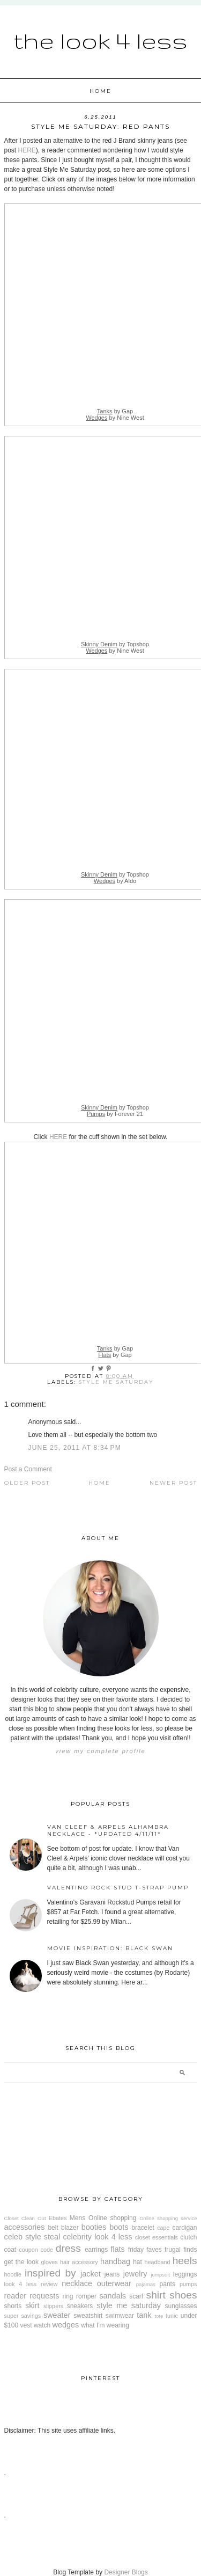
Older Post (27, 1482)
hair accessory (79, 2262)
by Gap (115, 411)
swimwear (120, 2315)
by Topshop (115, 644)
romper (86, 2296)
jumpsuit (160, 2275)
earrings (96, 2249)
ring (68, 2296)
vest (26, 2325)
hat (137, 2262)
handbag (115, 2261)
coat (10, 2249)
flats (117, 2249)
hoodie (12, 2274)
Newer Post (173, 1482)
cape (163, 2227)
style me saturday (116, 1382)
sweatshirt (87, 2315)
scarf (136, 2296)
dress (68, 2248)
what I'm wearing (105, 2325)
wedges (66, 2324)
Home (100, 90)
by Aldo (115, 881)
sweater (56, 2315)
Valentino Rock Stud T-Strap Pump (118, 1887)
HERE (27, 150)
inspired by (50, 2273)
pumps (188, 2284)
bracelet (142, 2227)
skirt (32, 2305)
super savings (22, 2315)
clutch (188, 2237)
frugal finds (181, 2249)
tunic (172, 2315)
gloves (49, 2262)
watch (42, 2325)
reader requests (31, 2296)
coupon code (36, 2249)
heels (185, 2260)
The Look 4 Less (100, 40)
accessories (24, 2227)
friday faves (145, 2249)
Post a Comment (28, 1469)
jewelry (135, 2273)
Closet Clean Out (25, 2218)
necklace (77, 2283)
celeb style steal (32, 2236)
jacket (90, 2273)
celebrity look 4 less (97, 2236)
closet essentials (156, 2237)
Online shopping (112, 2218)
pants (167, 2284)
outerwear (114, 2283)
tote (158, 2316)
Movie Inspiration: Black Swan (110, 1948)
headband (157, 2262)
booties (93, 2227)
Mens (77, 2218)
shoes (183, 2295)
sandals (112, 2296)
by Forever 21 (115, 1114)
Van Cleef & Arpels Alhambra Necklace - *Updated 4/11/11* (108, 1830)
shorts (13, 2306)
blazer (70, 2227)
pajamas (145, 2284)
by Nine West (115, 417)
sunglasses (181, 2306)
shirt (156, 2295)
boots (118, 2227)
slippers (53, 2306)
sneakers (80, 2306)
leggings (185, 2274)
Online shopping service (168, 2218)
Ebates (58, 2218)
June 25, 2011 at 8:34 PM (74, 1447)
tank (144, 2315)
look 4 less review (31, 2284)
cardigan (185, 2227)
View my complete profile (100, 1751)
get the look (21, 2262)
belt (53, 2227)
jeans (112, 2274)
